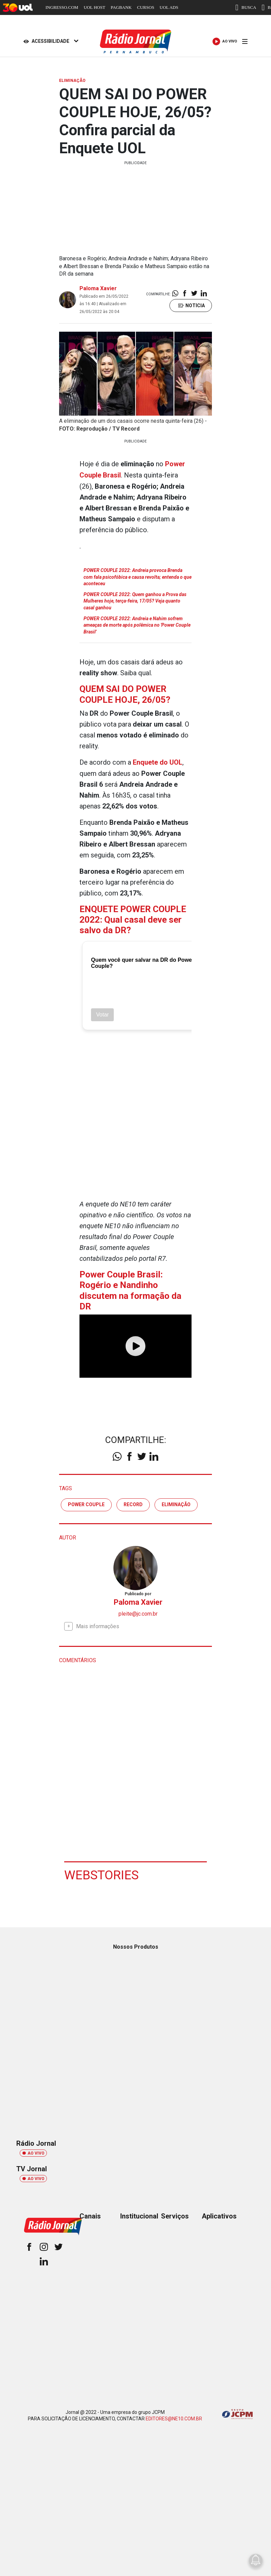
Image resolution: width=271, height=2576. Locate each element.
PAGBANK (121, 7)
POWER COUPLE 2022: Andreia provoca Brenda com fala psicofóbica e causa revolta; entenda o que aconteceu (138, 576)
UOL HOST (94, 7)
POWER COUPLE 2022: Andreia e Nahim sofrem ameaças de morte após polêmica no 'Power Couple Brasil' (137, 624)
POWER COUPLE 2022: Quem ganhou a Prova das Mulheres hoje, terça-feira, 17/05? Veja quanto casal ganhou (135, 600)
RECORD (133, 1503)
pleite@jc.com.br (138, 1612)
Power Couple (86, 1503)
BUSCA (245, 7)
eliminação (176, 1503)
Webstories (102, 1873)
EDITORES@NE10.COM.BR (174, 2417)
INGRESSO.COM (62, 7)
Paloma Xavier (98, 288)
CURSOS (146, 7)
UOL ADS (169, 7)
